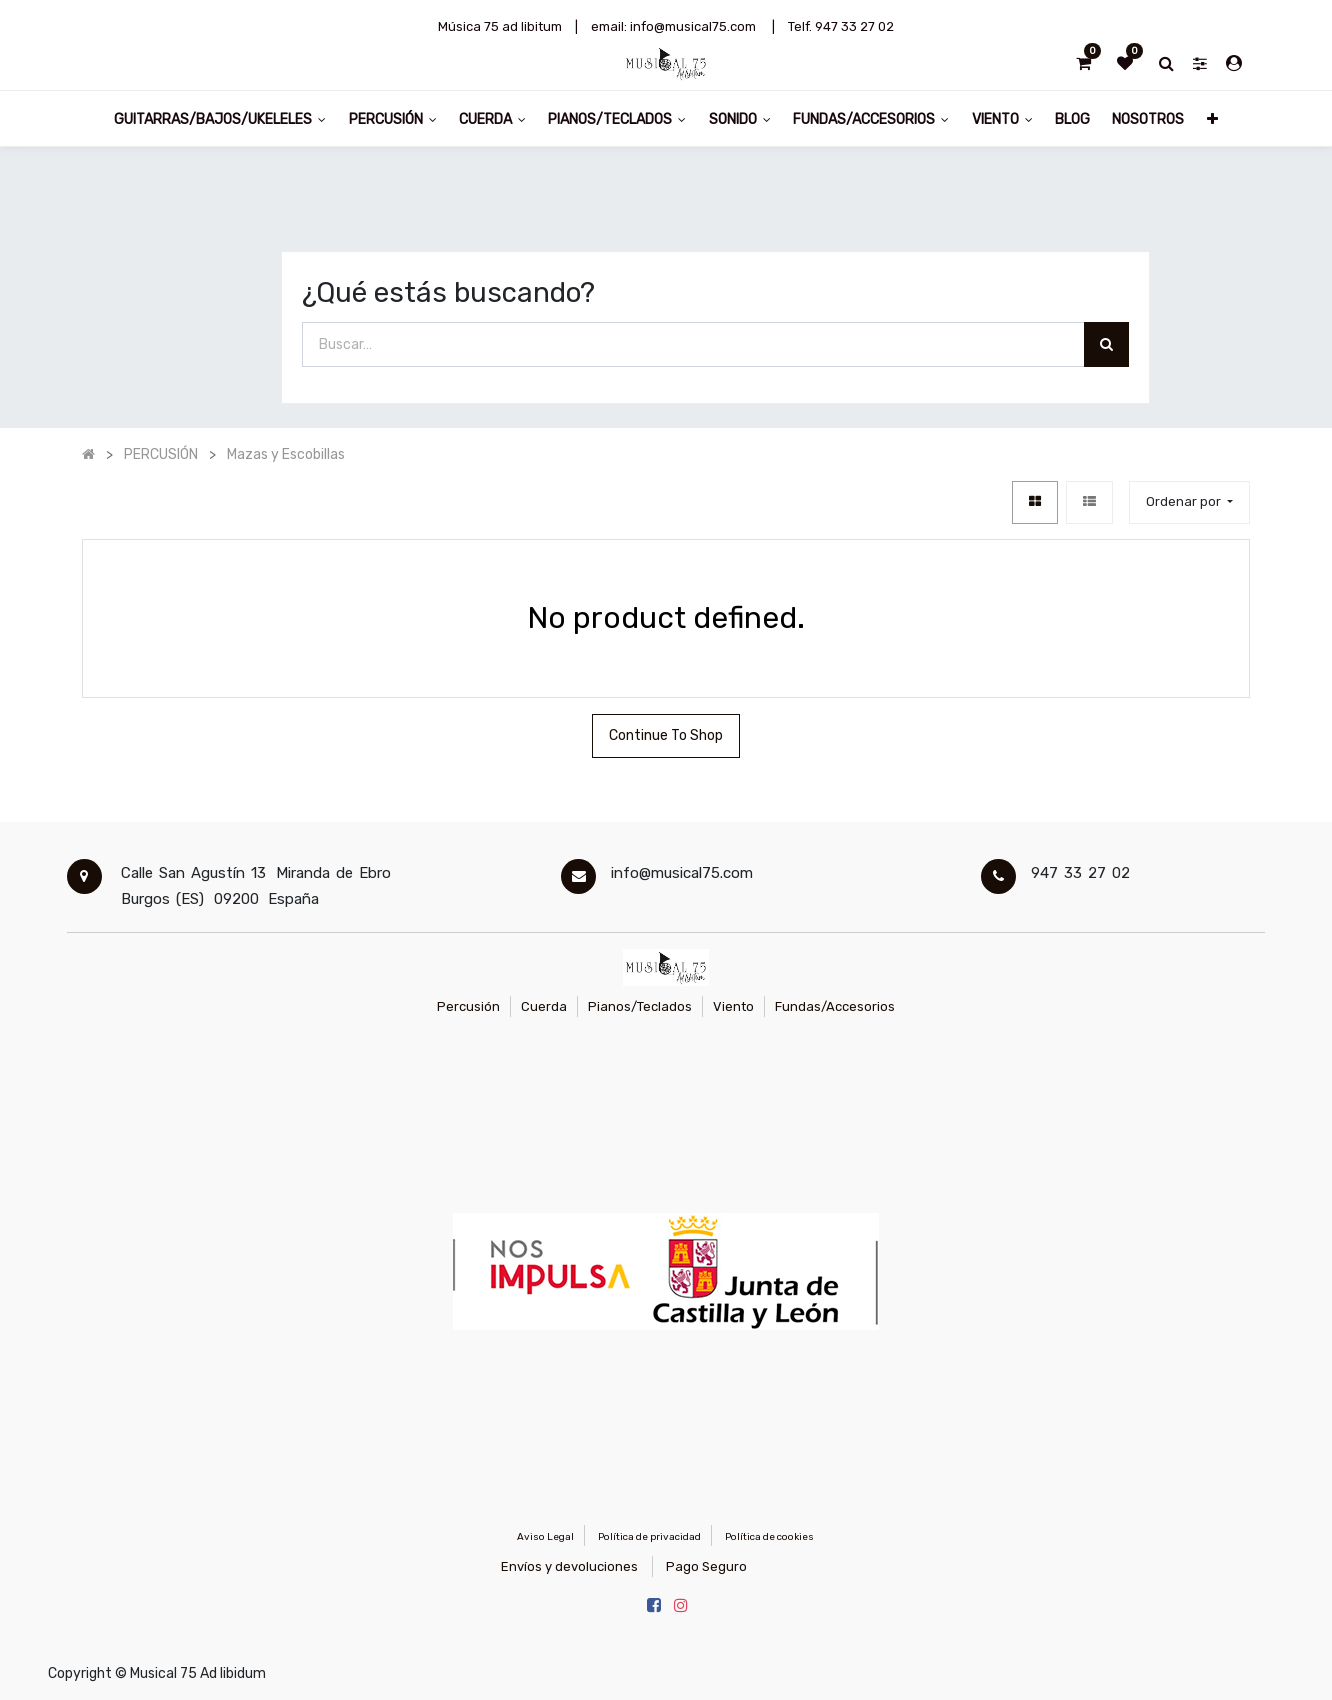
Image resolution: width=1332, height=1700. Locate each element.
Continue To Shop (666, 735)
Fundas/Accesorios (835, 1006)
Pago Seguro (706, 1566)
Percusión (468, 1006)
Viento (733, 1006)
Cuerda (544, 1006)
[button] (1212, 118)
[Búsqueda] (1106, 344)
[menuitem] (1072, 118)
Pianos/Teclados (640, 1006)
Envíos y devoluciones (569, 1566)
